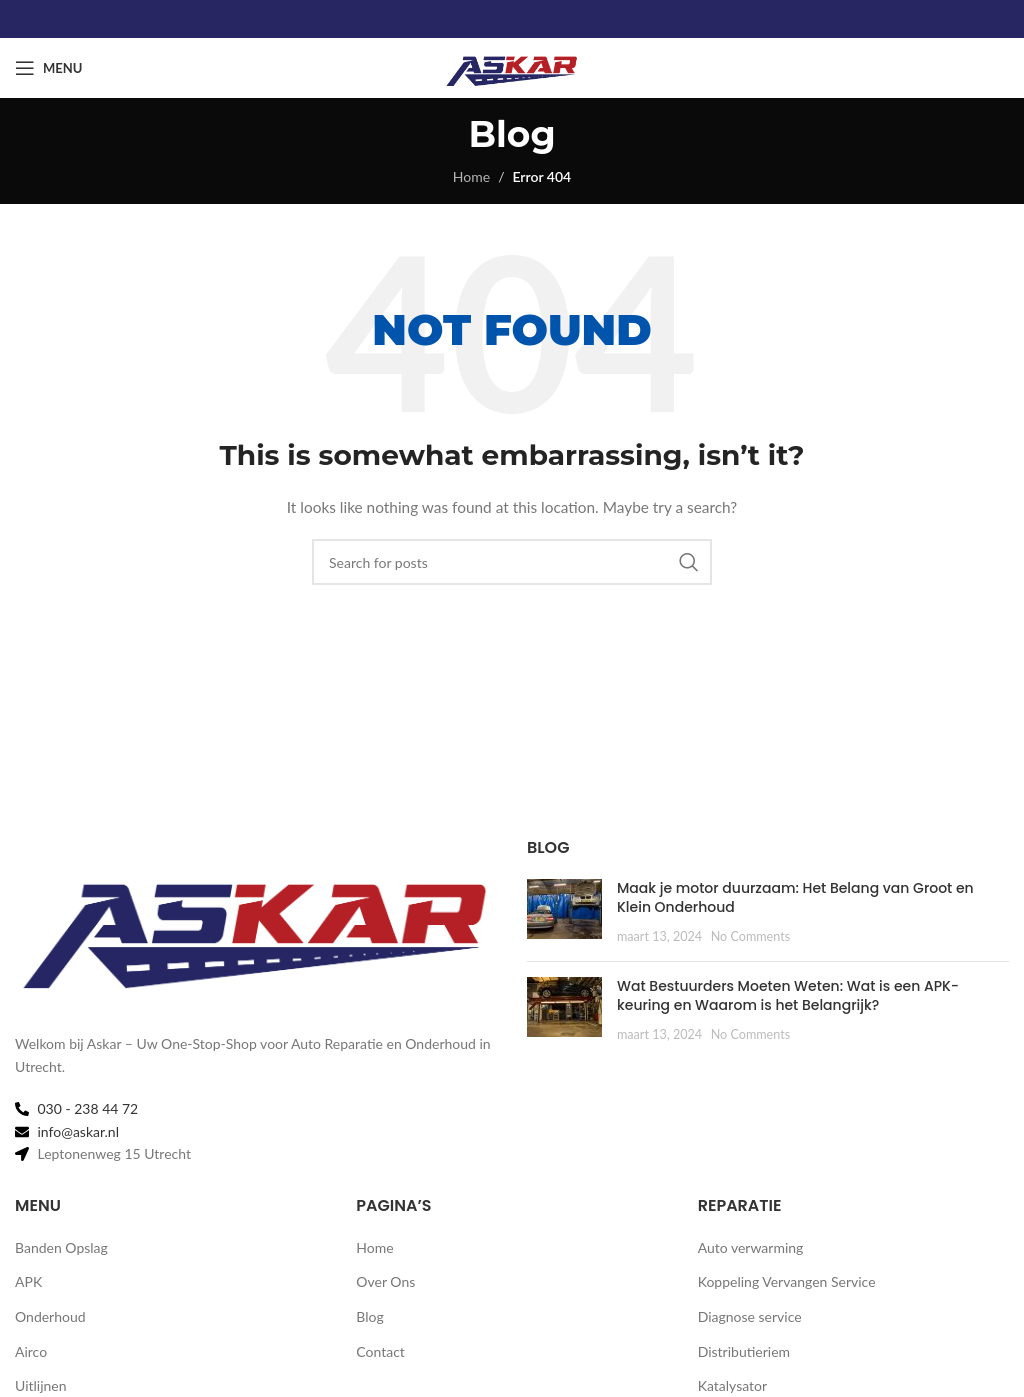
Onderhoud (50, 1316)
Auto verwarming (751, 1247)
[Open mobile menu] (48, 68)
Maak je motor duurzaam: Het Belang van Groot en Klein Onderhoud (795, 898)
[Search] (512, 562)
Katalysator (732, 1385)
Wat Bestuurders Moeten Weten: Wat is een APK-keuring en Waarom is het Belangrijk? (788, 996)
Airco (31, 1351)
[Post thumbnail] (564, 912)
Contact (380, 1351)
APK (28, 1281)
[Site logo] (512, 66)
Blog (369, 1316)
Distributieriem (744, 1351)
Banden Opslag (61, 1247)
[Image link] (256, 922)
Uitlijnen (41, 1385)
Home (471, 176)
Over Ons (385, 1281)
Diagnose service (750, 1316)
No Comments (751, 936)
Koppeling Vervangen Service (787, 1281)
